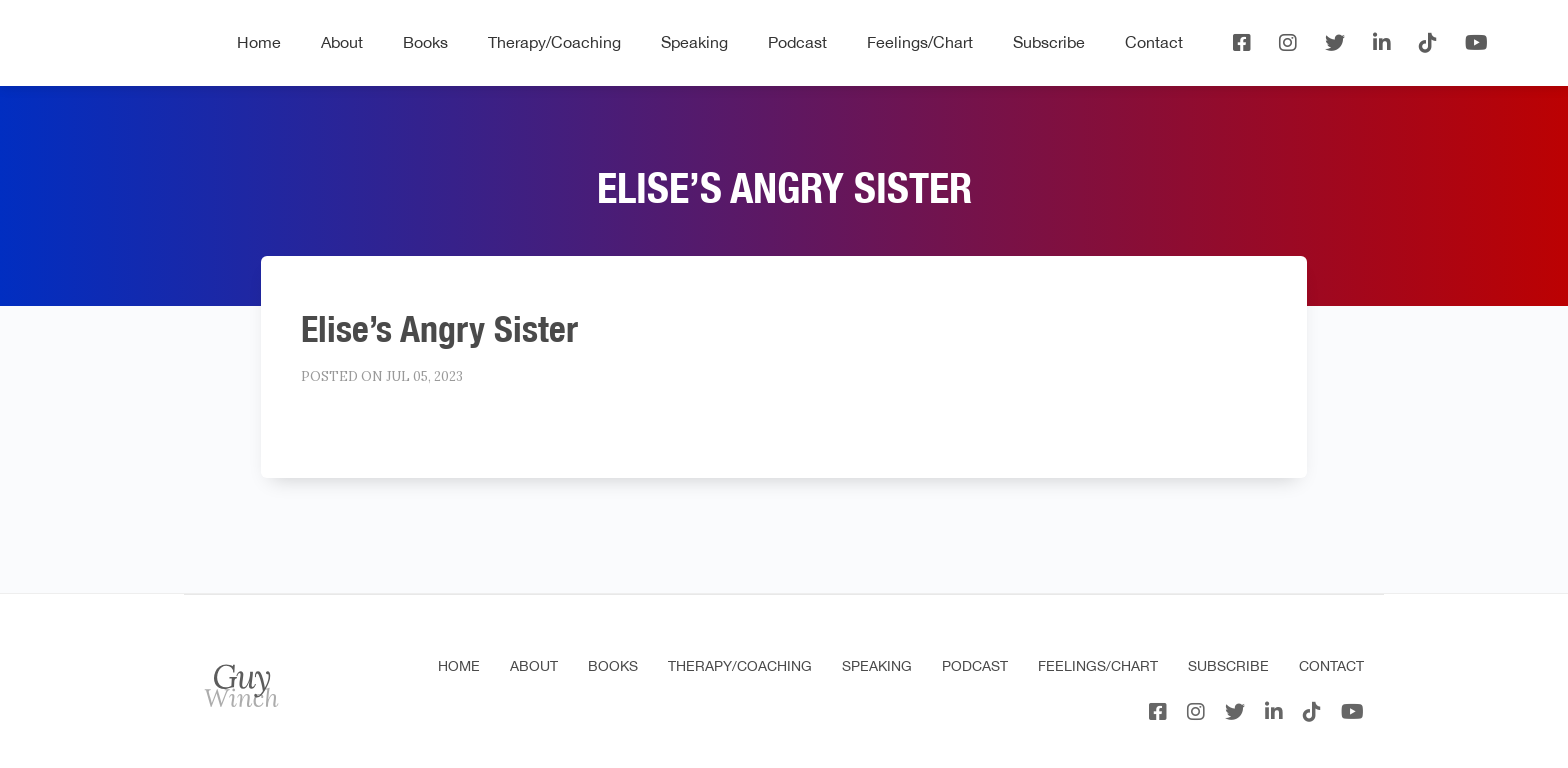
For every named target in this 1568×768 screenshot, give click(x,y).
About (342, 42)
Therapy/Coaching (554, 42)
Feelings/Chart (920, 42)
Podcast (797, 42)
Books (425, 42)
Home (259, 42)
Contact (1154, 42)
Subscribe (1049, 42)
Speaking (694, 42)
